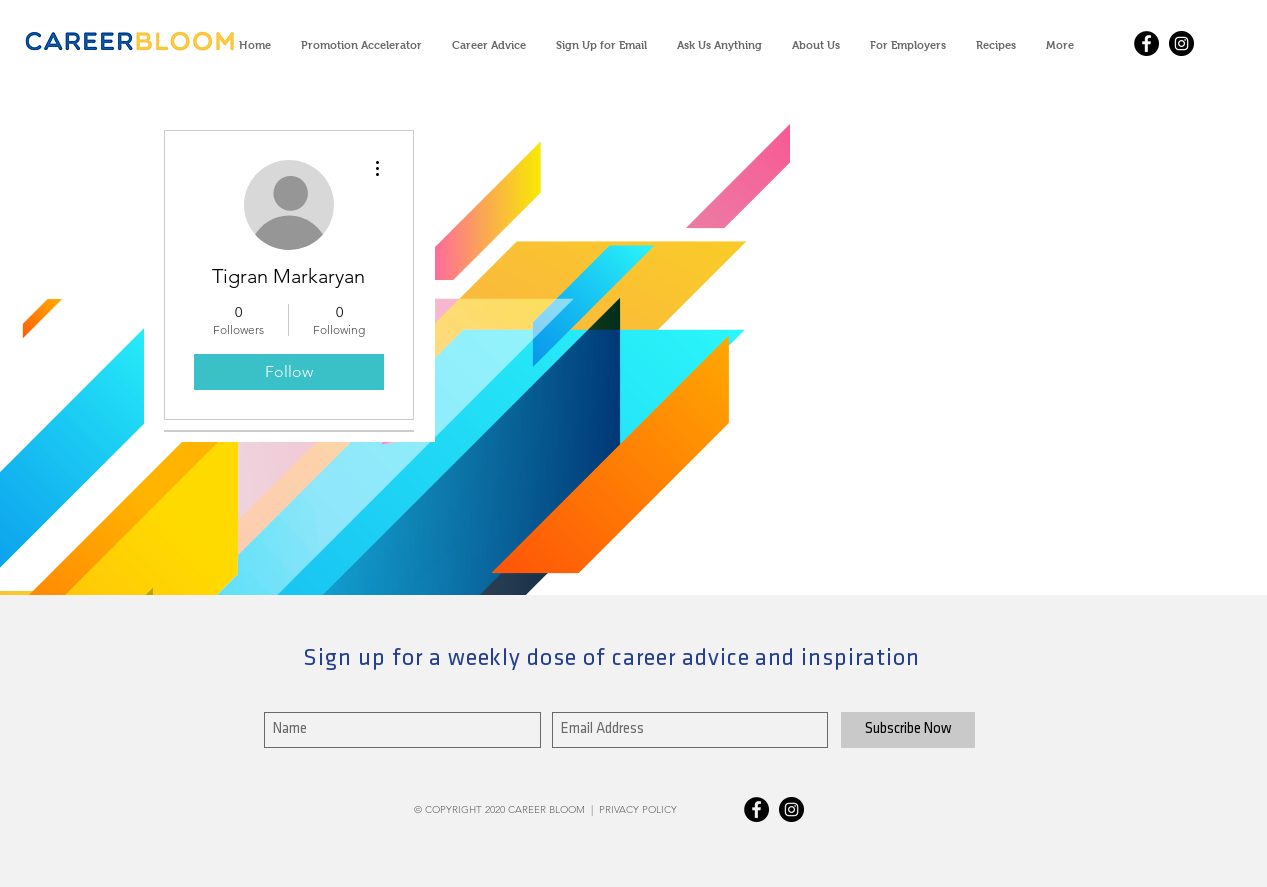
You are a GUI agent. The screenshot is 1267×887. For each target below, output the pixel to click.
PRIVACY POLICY (638, 809)
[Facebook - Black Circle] (1146, 43)
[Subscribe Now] (908, 730)
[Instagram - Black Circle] (1181, 43)
